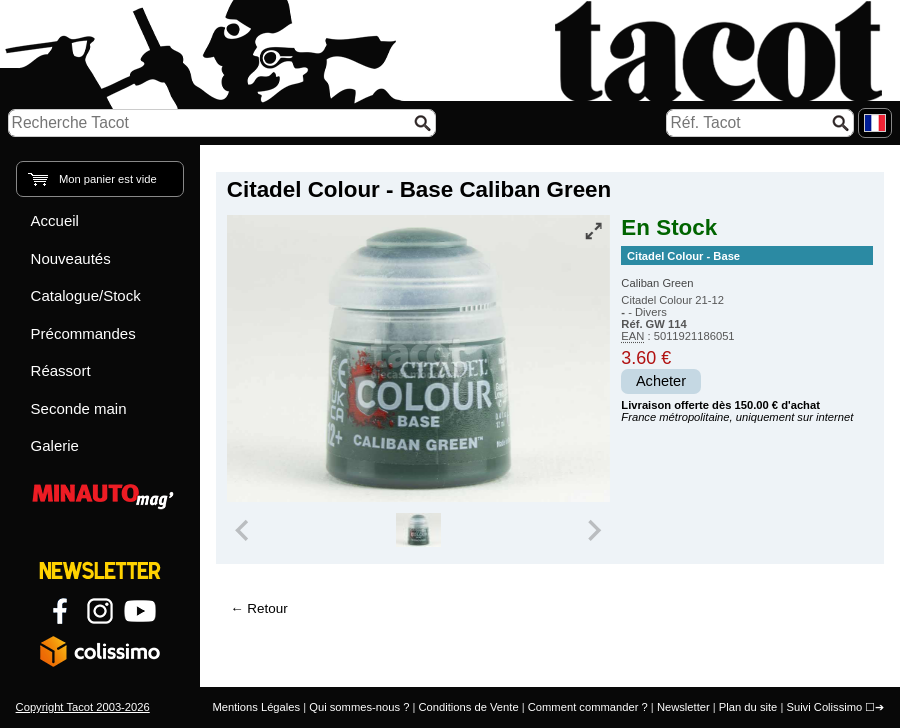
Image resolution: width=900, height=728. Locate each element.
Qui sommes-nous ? (359, 707)
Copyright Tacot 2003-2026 (83, 707)
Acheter (661, 381)
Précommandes (83, 333)
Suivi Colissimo (824, 707)
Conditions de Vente (468, 707)
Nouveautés (71, 258)
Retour (267, 608)
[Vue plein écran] (593, 231)
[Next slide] (594, 530)
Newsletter (683, 707)
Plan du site (748, 707)
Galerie (55, 445)
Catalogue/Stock (86, 295)
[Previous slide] (244, 530)
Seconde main (79, 408)
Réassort (61, 370)
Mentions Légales (256, 707)
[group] (418, 530)
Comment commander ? (588, 707)
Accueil (55, 220)
